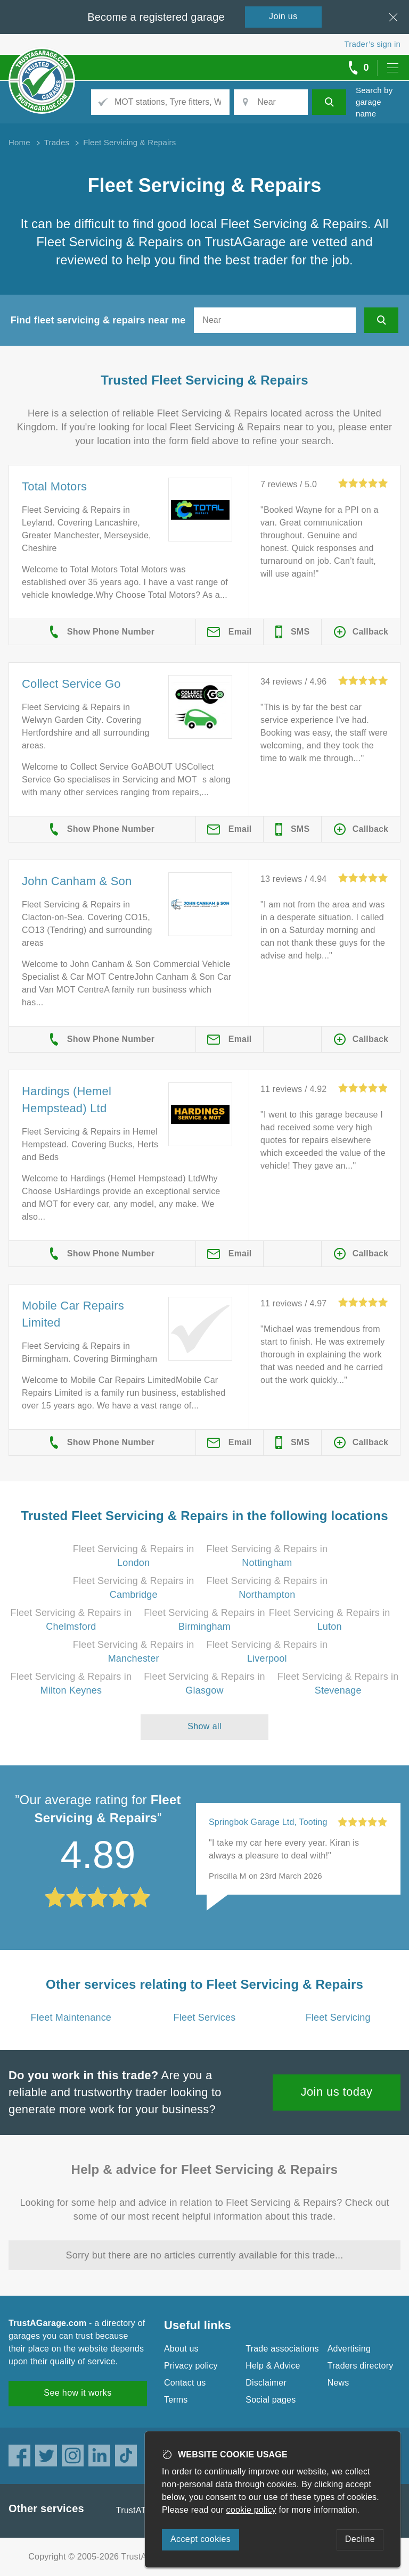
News (338, 2382)
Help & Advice (273, 2365)
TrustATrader (141, 2510)
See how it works (77, 2392)
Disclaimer (266, 2382)
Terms (176, 2399)
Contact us (185, 2382)
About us (181, 2348)
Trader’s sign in (372, 43)
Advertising (349, 2348)
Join (283, 16)
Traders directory (361, 2365)
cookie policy (251, 2509)
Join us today (337, 2091)
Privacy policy (191, 2365)
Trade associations (282, 2348)
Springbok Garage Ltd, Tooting (268, 1822)
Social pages (271, 2399)
